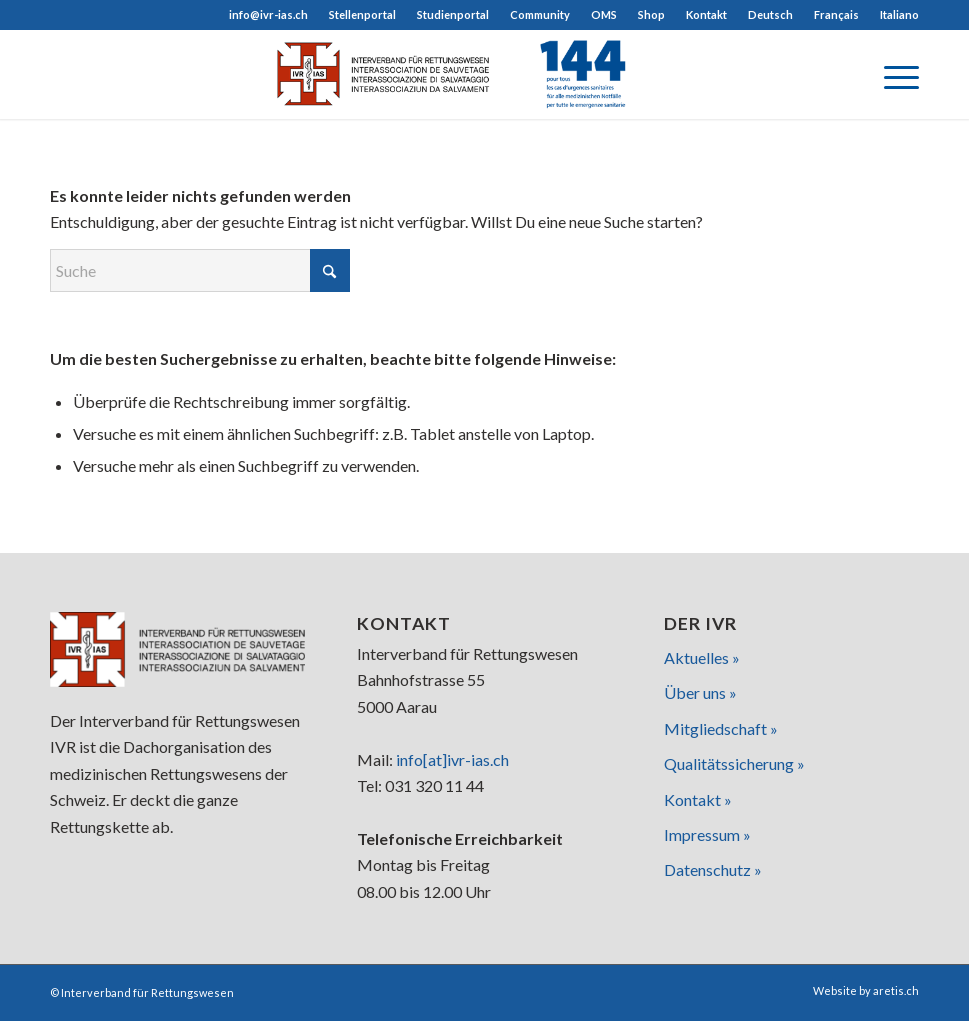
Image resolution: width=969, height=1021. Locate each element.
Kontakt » (698, 799)
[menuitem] (269, 15)
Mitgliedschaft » (721, 728)
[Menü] (891, 74)
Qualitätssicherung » (734, 763)
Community (540, 14)
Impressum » (707, 834)
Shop (651, 14)
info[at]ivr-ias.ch (452, 759)
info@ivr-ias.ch (268, 14)
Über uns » (700, 692)
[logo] (484, 74)
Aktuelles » (702, 657)
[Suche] (200, 270)
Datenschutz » (713, 869)
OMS (604, 14)
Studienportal (453, 14)
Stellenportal (362, 14)
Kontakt (706, 14)
